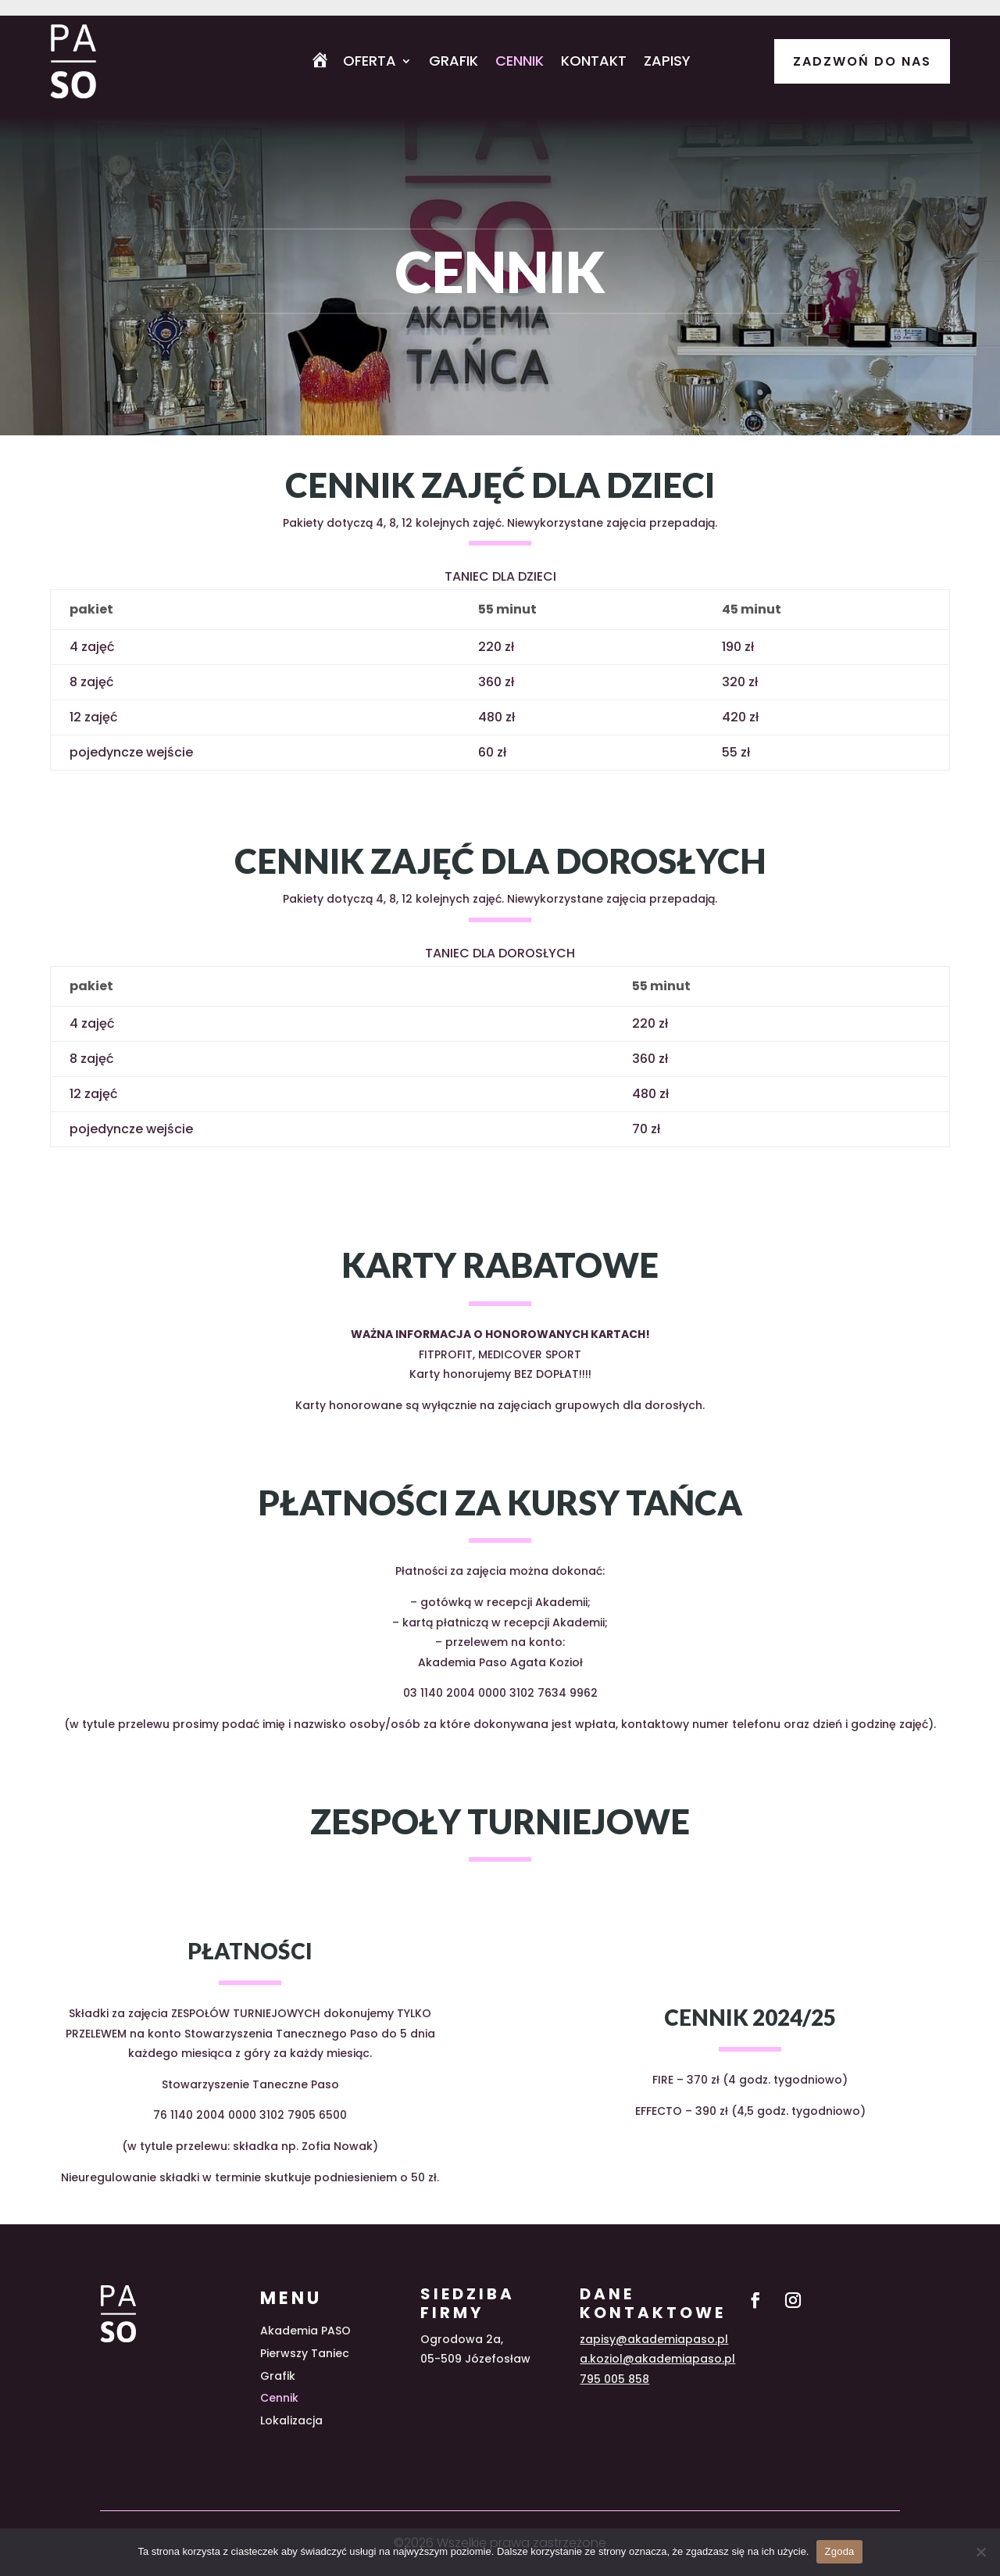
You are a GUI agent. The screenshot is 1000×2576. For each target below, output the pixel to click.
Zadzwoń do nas (862, 61)
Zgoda (839, 2551)
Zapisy (667, 62)
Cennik (519, 62)
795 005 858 (614, 2379)
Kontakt (594, 62)
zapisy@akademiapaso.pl (654, 2339)
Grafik (453, 62)
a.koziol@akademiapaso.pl (657, 2359)
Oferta (369, 62)
